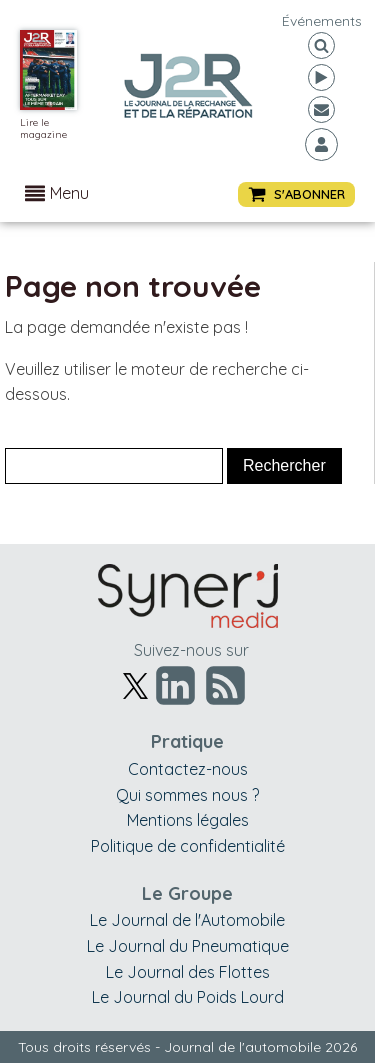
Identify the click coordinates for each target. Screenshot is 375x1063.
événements (322, 21)
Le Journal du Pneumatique (188, 946)
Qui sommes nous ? (187, 795)
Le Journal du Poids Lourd (188, 997)
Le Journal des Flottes (188, 972)
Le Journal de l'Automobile (187, 920)
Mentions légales (188, 820)
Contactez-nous (188, 769)
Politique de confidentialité (188, 846)
